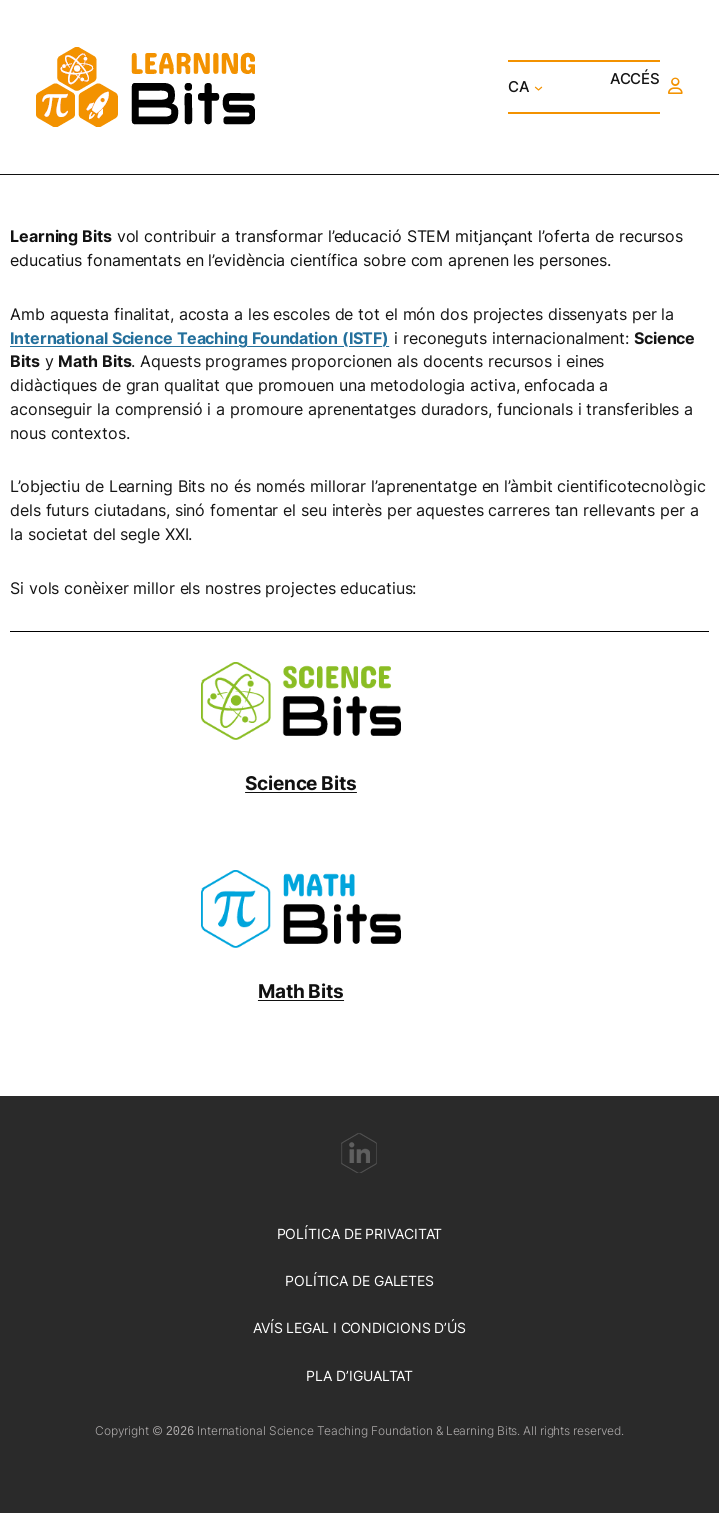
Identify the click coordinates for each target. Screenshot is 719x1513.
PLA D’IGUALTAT (360, 1375)
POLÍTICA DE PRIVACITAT (360, 1233)
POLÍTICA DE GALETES (359, 1280)
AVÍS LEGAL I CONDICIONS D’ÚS (359, 1327)
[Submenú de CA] (538, 86)
